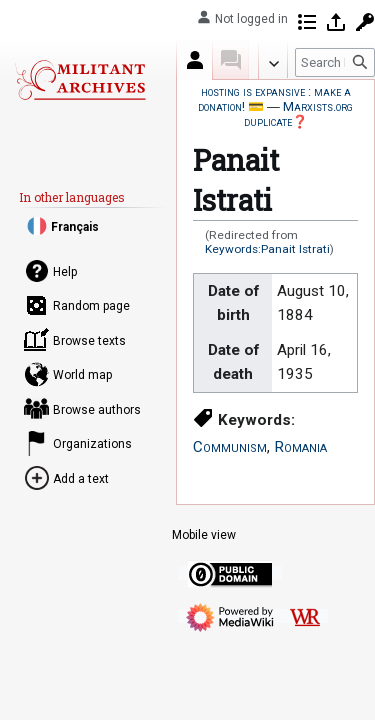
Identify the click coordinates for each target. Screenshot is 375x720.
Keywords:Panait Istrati (267, 249)
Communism (230, 447)
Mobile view (204, 535)
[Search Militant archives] (335, 62)
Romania (300, 447)
